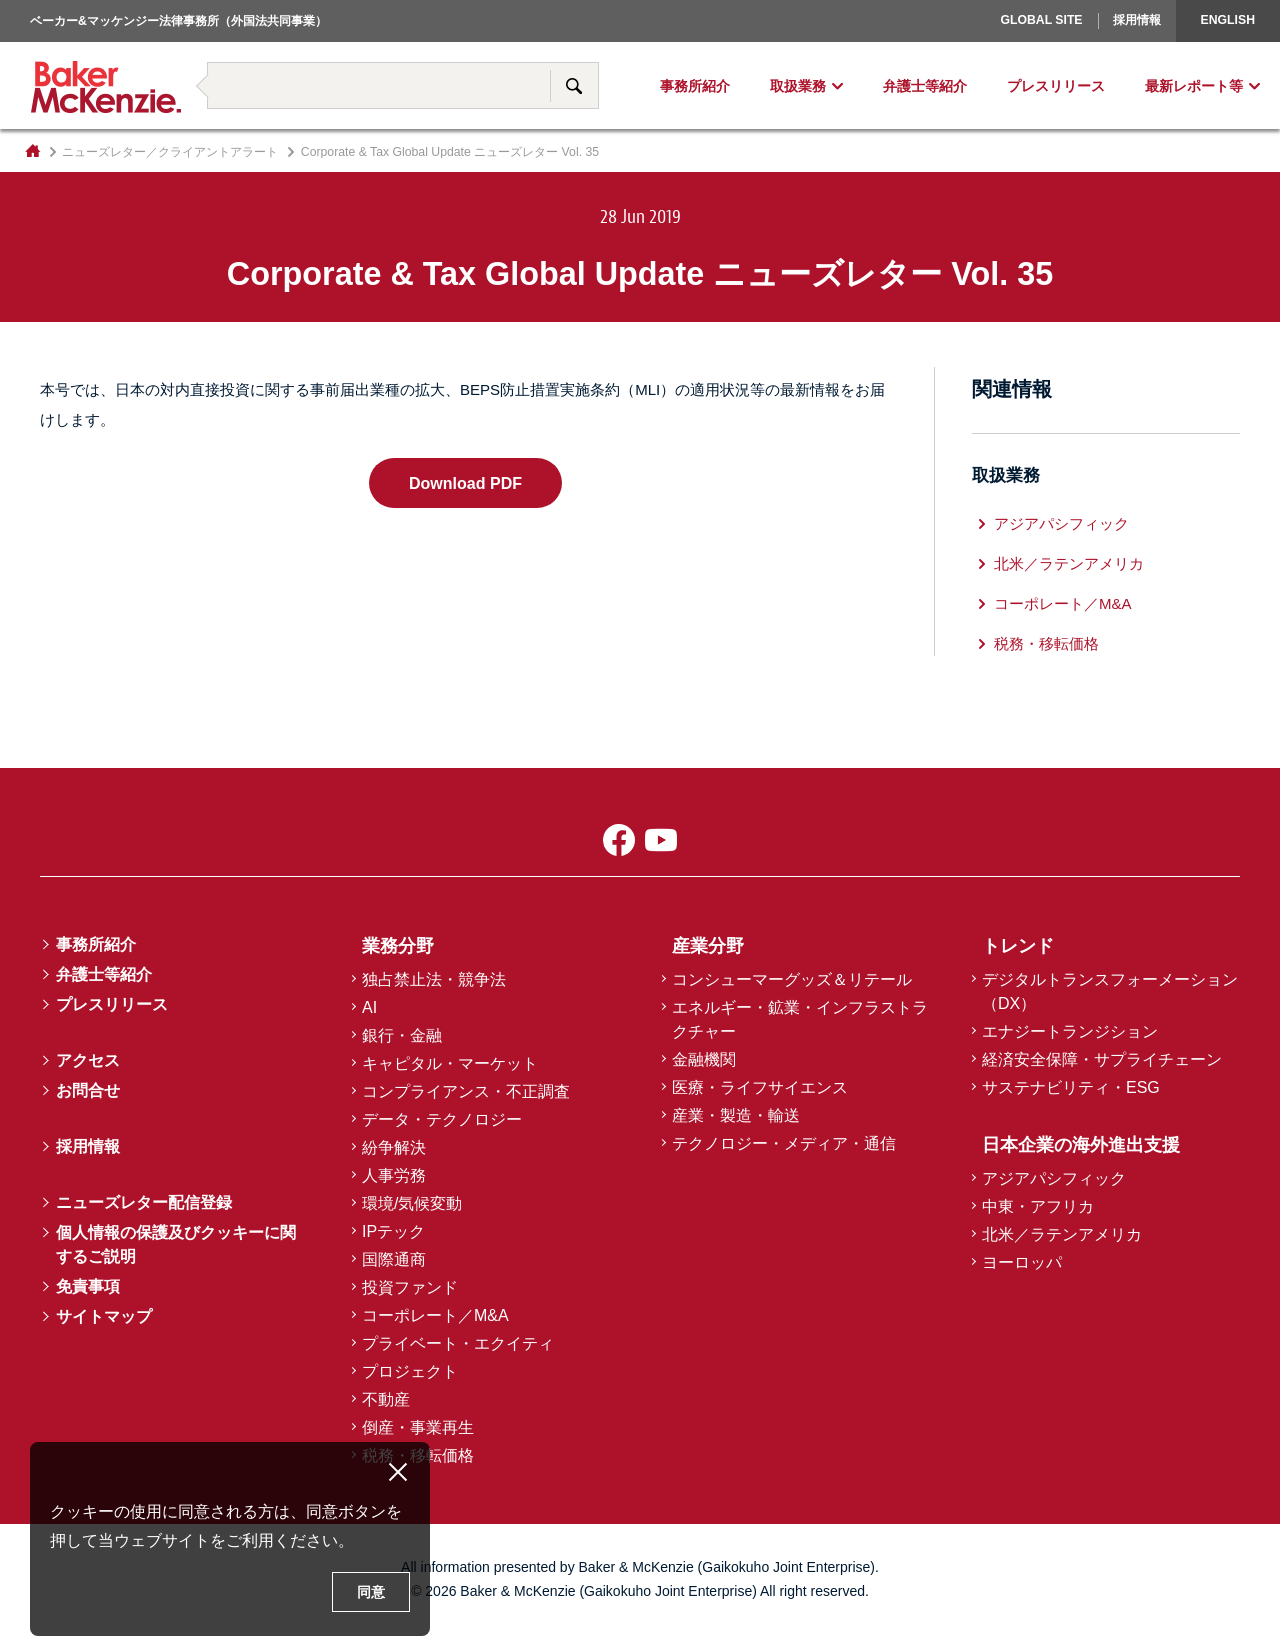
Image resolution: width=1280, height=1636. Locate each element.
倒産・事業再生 (418, 1427)
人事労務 (394, 1175)
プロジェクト (410, 1371)
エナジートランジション (1070, 1031)
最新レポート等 (1194, 86)
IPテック (393, 1231)
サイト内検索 (574, 85)
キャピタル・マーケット (450, 1063)
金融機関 (704, 1059)
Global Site (1041, 20)
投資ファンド (410, 1287)
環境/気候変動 (412, 1203)
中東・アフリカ (1038, 1206)
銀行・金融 (402, 1035)
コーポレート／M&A (1063, 603)
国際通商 (394, 1259)
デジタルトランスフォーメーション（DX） (1110, 991)
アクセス (88, 1060)
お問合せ (88, 1090)
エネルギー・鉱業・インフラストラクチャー (800, 1019)
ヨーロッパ (976, 45)
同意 (371, 1592)
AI (369, 1007)
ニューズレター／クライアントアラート (170, 152)
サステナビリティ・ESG (1071, 1087)
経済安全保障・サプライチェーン (1102, 1059)
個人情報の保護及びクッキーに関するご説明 (176, 1244)
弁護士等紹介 (925, 86)
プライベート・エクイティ (458, 1343)
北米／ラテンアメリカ (1069, 563)
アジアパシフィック (1061, 523)
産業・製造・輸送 (736, 1115)
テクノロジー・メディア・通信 (784, 1143)
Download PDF (465, 483)
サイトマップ (104, 1316)
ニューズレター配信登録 (144, 1202)
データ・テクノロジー (442, 1119)
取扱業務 (798, 86)
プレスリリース (1056, 86)
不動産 (386, 1399)
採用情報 (1137, 20)
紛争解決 (394, 1147)
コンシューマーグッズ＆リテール (792, 979)
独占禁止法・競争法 (434, 979)
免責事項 (88, 1286)
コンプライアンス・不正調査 (466, 1091)
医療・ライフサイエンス (760, 1087)
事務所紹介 (695, 86)
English (1228, 20)
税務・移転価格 (1046, 643)
